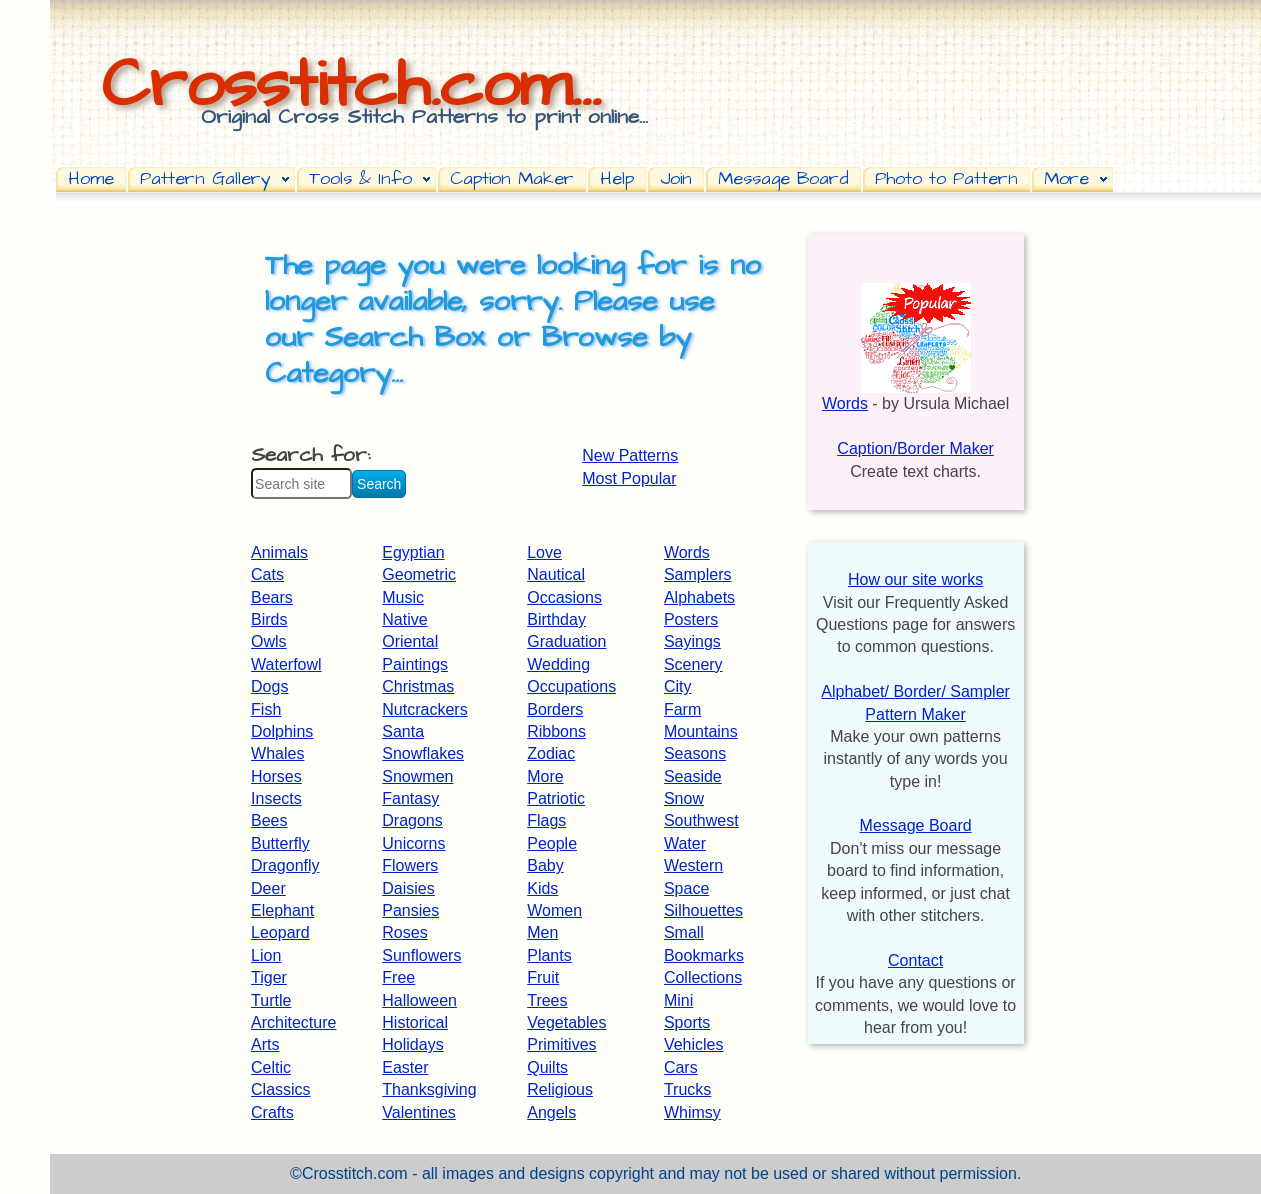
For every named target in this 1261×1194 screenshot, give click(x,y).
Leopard (280, 932)
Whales (277, 753)
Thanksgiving (429, 1089)
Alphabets (699, 597)
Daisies (408, 888)
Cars (681, 1067)
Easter (405, 1067)
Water (685, 843)
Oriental (410, 641)
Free (398, 977)
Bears (272, 597)
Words (687, 552)
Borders (555, 709)
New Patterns (630, 455)
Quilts (547, 1067)
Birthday (556, 619)
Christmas (418, 686)
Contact (915, 960)
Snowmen (417, 776)
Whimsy (692, 1112)
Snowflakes (423, 753)
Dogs (269, 686)
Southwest (701, 820)
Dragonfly (285, 865)
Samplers (698, 574)
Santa (403, 731)
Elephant (282, 910)
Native (404, 619)
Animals (279, 552)
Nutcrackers (424, 709)
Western (693, 865)
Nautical (556, 574)
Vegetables (566, 1022)
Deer (268, 888)
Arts (265, 1044)
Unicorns (413, 843)
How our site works (915, 579)
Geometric (419, 574)
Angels (551, 1112)
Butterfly (280, 843)
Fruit (543, 977)
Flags (546, 820)
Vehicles (694, 1044)
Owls (269, 641)
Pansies (410, 910)
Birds (269, 619)
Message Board (916, 825)
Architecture (293, 1022)
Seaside (693, 776)
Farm (682, 709)
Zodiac (551, 753)
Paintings (415, 664)
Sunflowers (421, 955)
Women (554, 910)
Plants (549, 955)
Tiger (269, 977)
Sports (687, 1022)
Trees (547, 1000)
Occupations (571, 686)
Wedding (558, 664)
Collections (703, 977)
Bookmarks (704, 955)
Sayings (692, 641)
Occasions (564, 597)
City (678, 686)
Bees (269, 820)
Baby (545, 865)
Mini (678, 1000)
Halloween (419, 1000)
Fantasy (410, 798)
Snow (684, 798)
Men (542, 932)
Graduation (566, 641)
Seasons (695, 753)
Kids (542, 888)
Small (684, 932)
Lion (266, 955)
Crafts (272, 1112)
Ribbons (556, 731)
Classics (281, 1089)
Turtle (271, 1000)
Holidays (412, 1044)
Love (544, 552)
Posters (691, 619)
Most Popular (629, 478)
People (552, 843)
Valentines (419, 1112)
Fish (266, 709)
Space (686, 888)
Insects (276, 798)
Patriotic (556, 798)
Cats (267, 574)
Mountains (701, 731)
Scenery (693, 664)
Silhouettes (703, 910)
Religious (560, 1089)
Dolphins (282, 731)
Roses (404, 932)
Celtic (271, 1067)
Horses (276, 776)
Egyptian (413, 552)
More (545, 776)
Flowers (410, 865)
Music (403, 597)
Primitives (561, 1044)
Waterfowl (286, 664)
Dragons (412, 820)
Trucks (687, 1089)
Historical (415, 1022)
